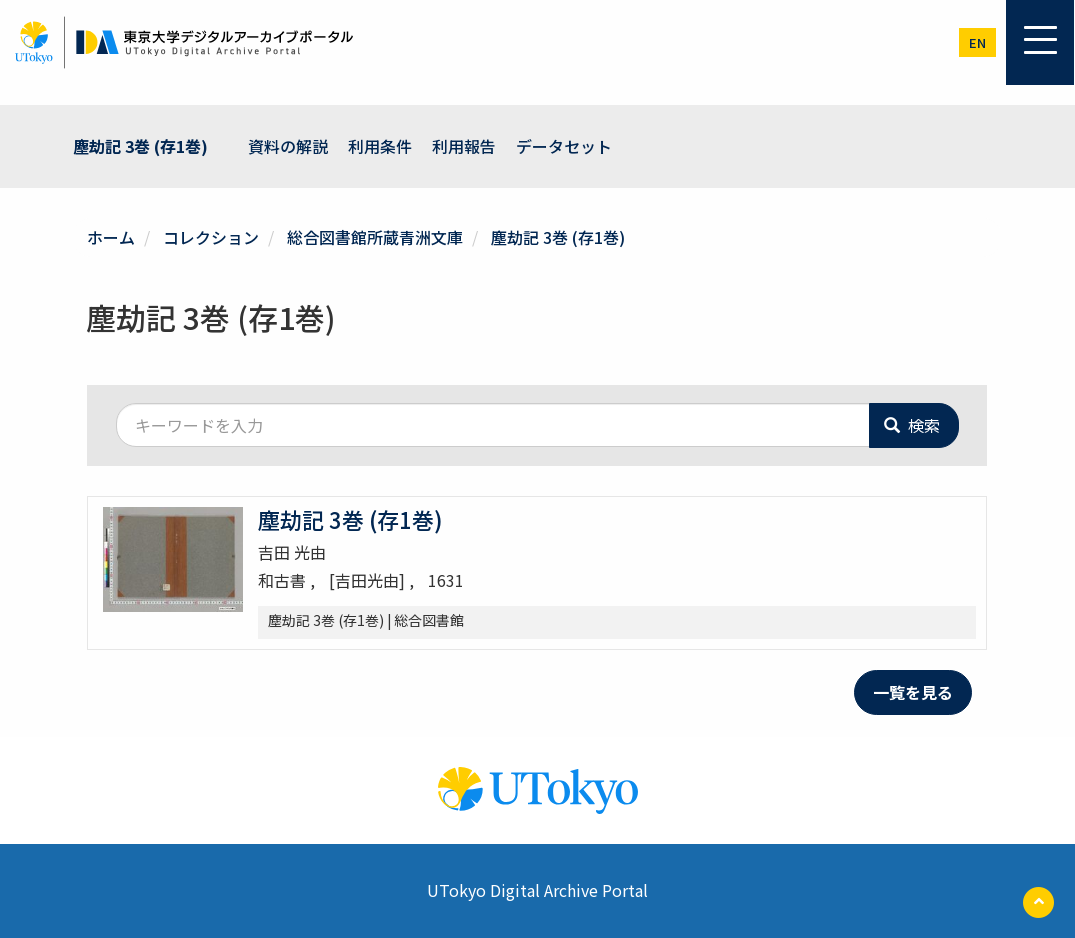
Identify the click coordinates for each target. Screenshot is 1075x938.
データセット (564, 146)
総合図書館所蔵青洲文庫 (375, 237)
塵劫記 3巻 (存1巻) (140, 146)
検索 (912, 425)
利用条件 (380, 146)
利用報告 (464, 146)
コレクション (211, 237)
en (977, 42)
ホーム (111, 237)
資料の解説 (288, 146)
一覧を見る (913, 692)
